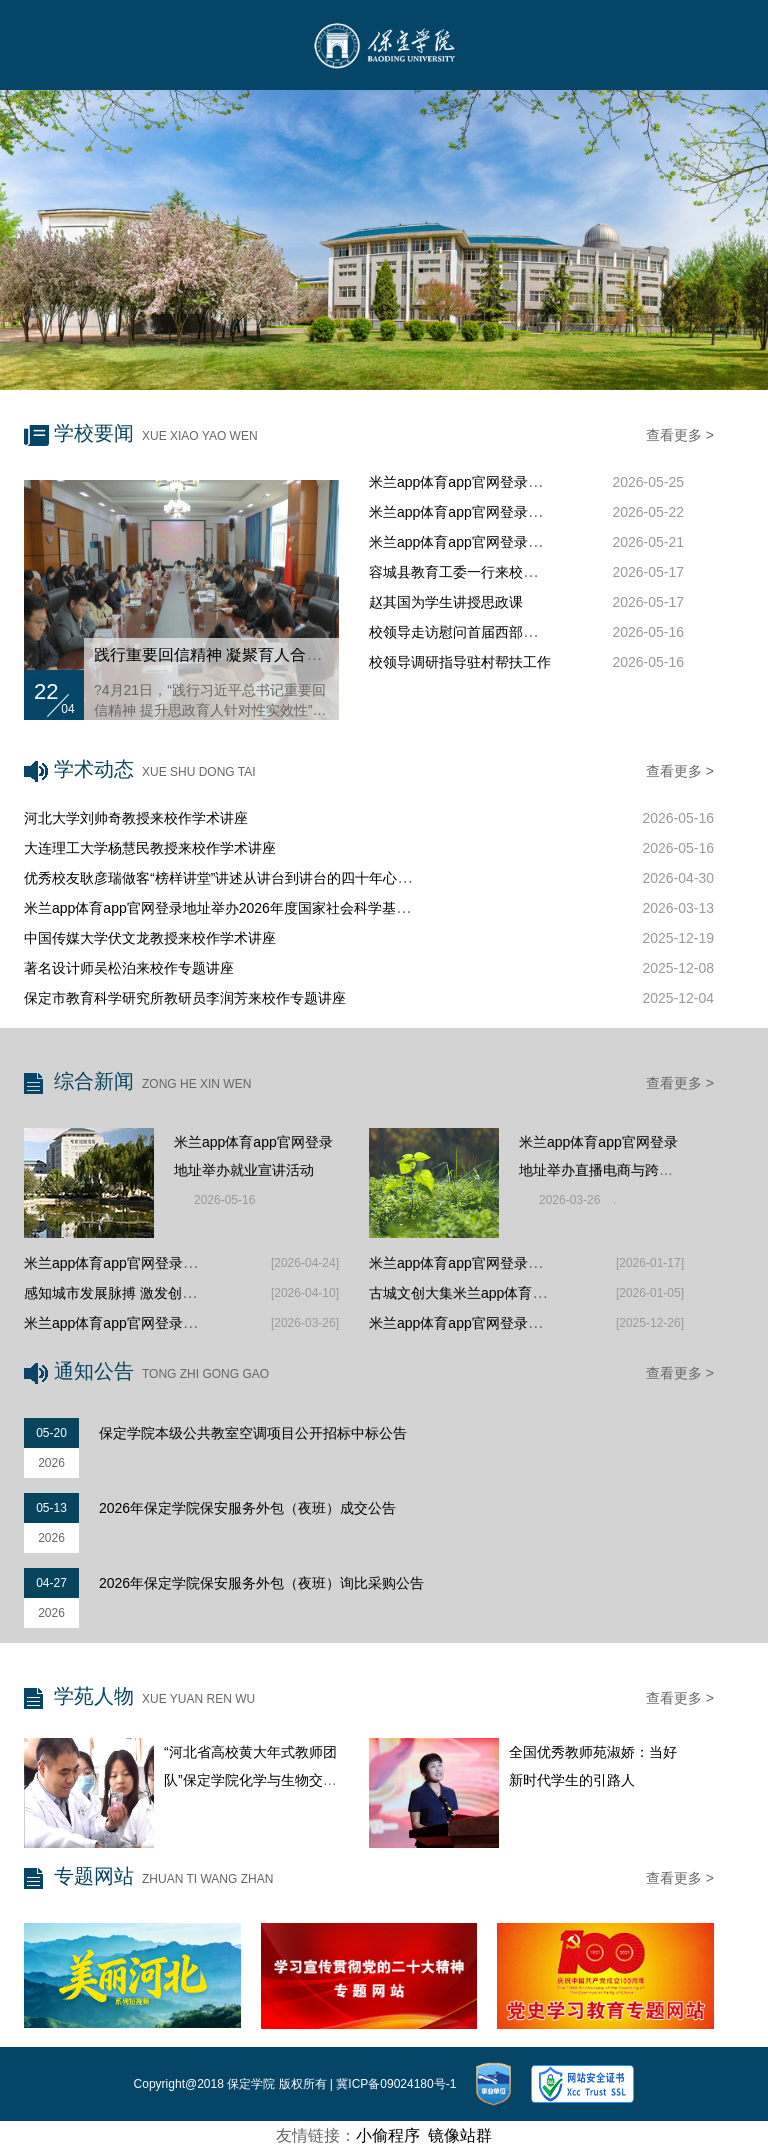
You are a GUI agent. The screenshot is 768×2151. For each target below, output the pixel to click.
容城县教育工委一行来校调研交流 (474, 572)
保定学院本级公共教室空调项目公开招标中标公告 (253, 1433)
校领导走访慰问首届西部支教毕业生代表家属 (509, 632)
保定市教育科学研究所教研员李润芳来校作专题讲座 (185, 998)
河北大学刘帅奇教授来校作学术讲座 (136, 818)
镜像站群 (460, 2135)
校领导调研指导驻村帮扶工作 (460, 662)
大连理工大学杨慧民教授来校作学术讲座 (150, 848)
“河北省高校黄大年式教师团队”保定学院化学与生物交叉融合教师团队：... (250, 1780)
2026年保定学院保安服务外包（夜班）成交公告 (247, 1508)
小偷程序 (388, 2135)
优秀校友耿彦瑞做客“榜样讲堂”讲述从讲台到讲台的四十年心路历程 (231, 878)
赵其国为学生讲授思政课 (446, 602)
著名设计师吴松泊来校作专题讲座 (129, 968)
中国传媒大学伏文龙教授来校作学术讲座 (150, 938)
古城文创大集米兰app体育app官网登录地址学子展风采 (539, 1293)
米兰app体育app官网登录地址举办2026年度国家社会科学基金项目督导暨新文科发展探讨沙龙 (315, 908)
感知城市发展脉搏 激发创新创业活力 (138, 1293)
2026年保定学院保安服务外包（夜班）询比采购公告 (261, 1583)
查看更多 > (680, 435)
